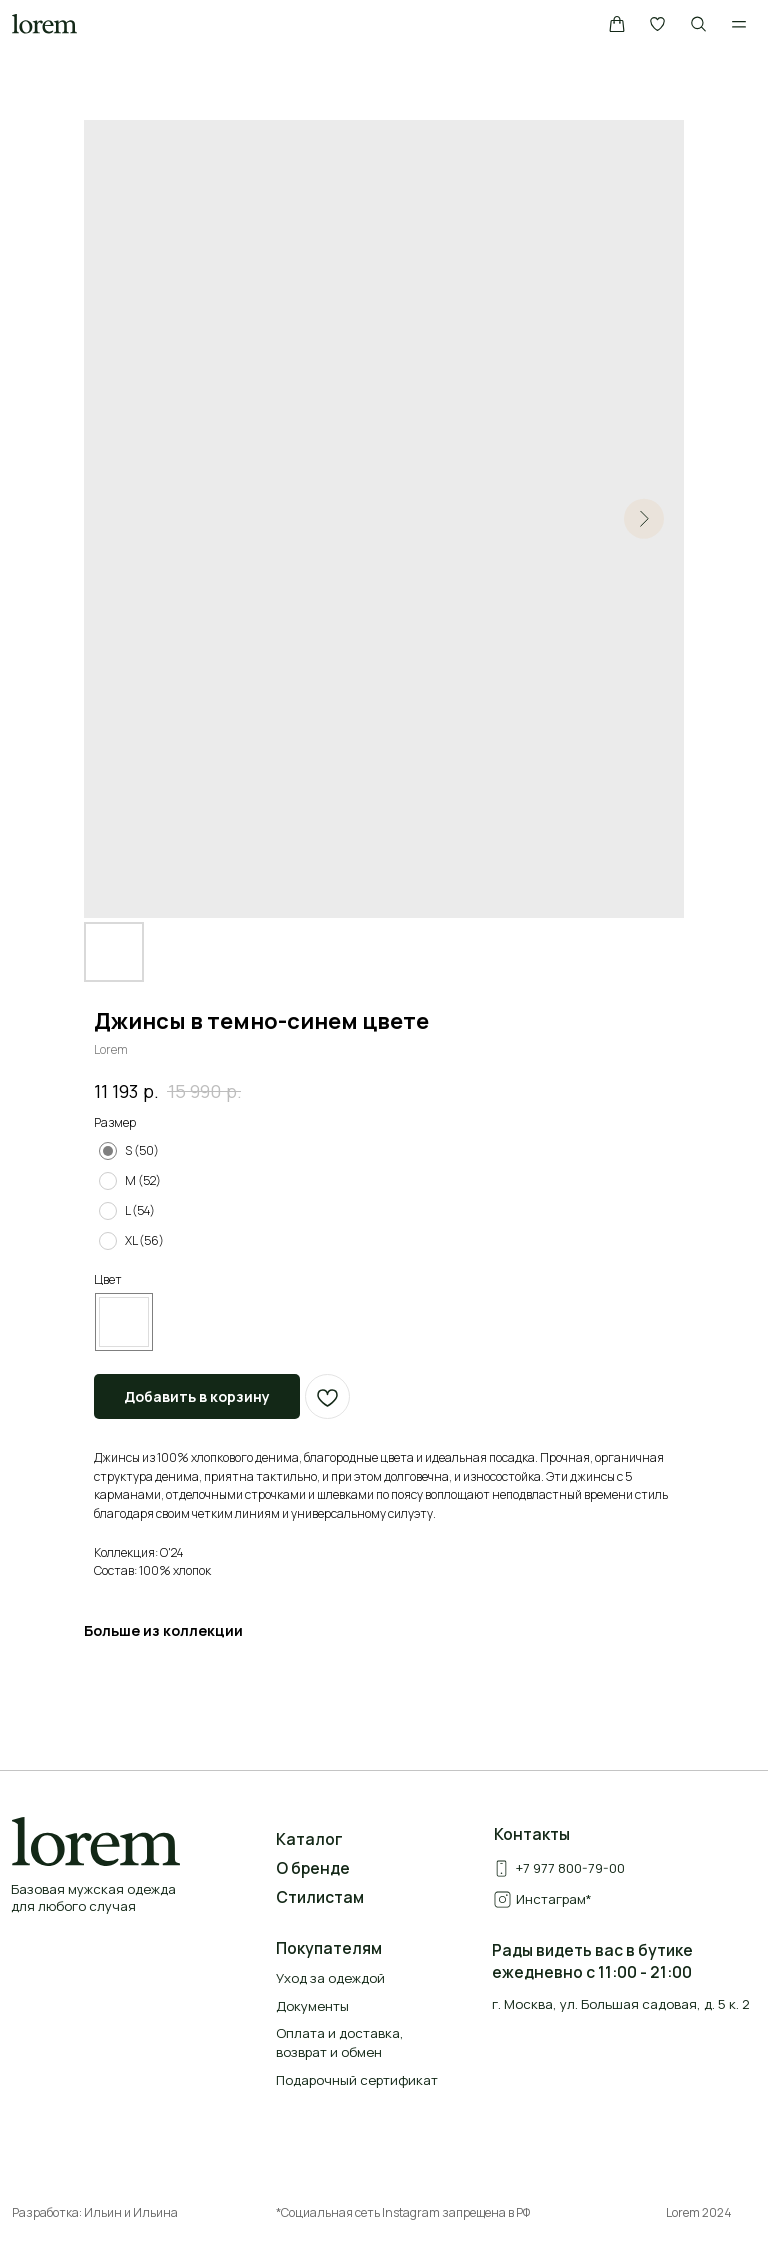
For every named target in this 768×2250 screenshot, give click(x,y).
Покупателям (329, 1948)
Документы (312, 2006)
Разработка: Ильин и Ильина (95, 2212)
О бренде (313, 1868)
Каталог (309, 1839)
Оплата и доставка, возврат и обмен (340, 2042)
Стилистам (320, 1897)
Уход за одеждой (330, 1978)
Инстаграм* (554, 1899)
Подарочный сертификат (357, 2080)
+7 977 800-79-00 (570, 1868)
